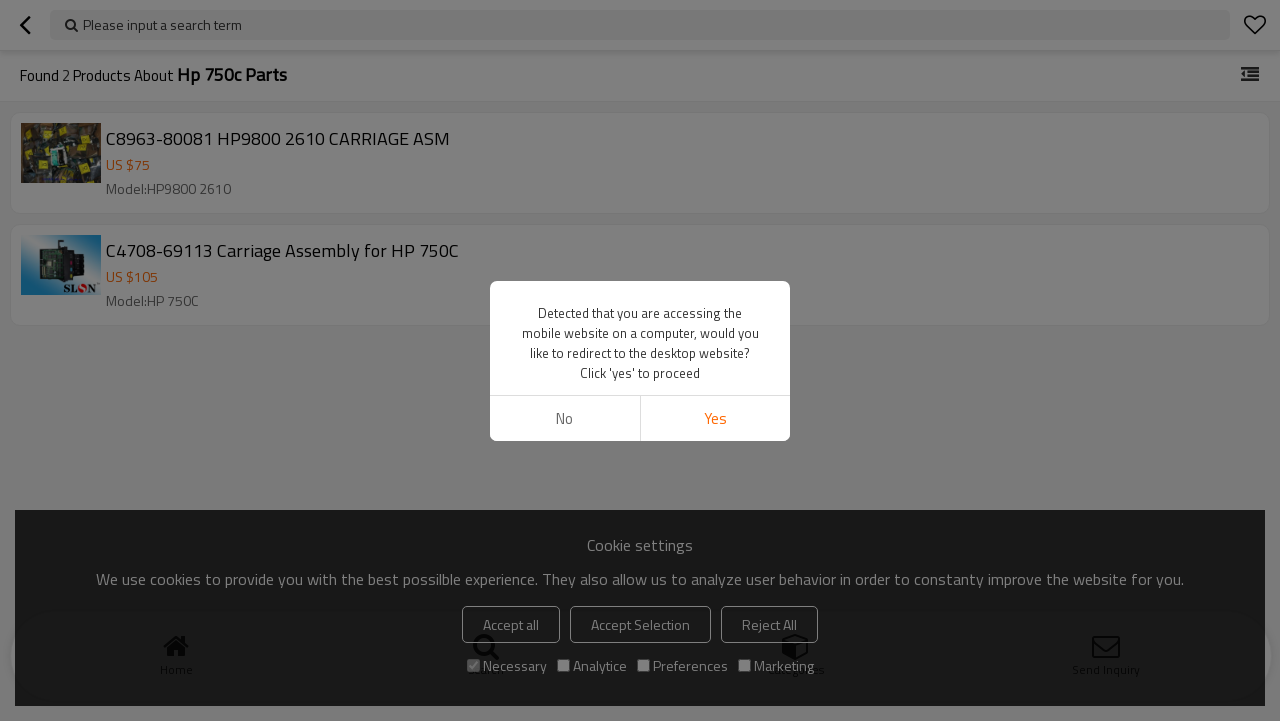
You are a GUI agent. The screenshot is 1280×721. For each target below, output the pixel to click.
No (564, 418)
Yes (715, 418)
